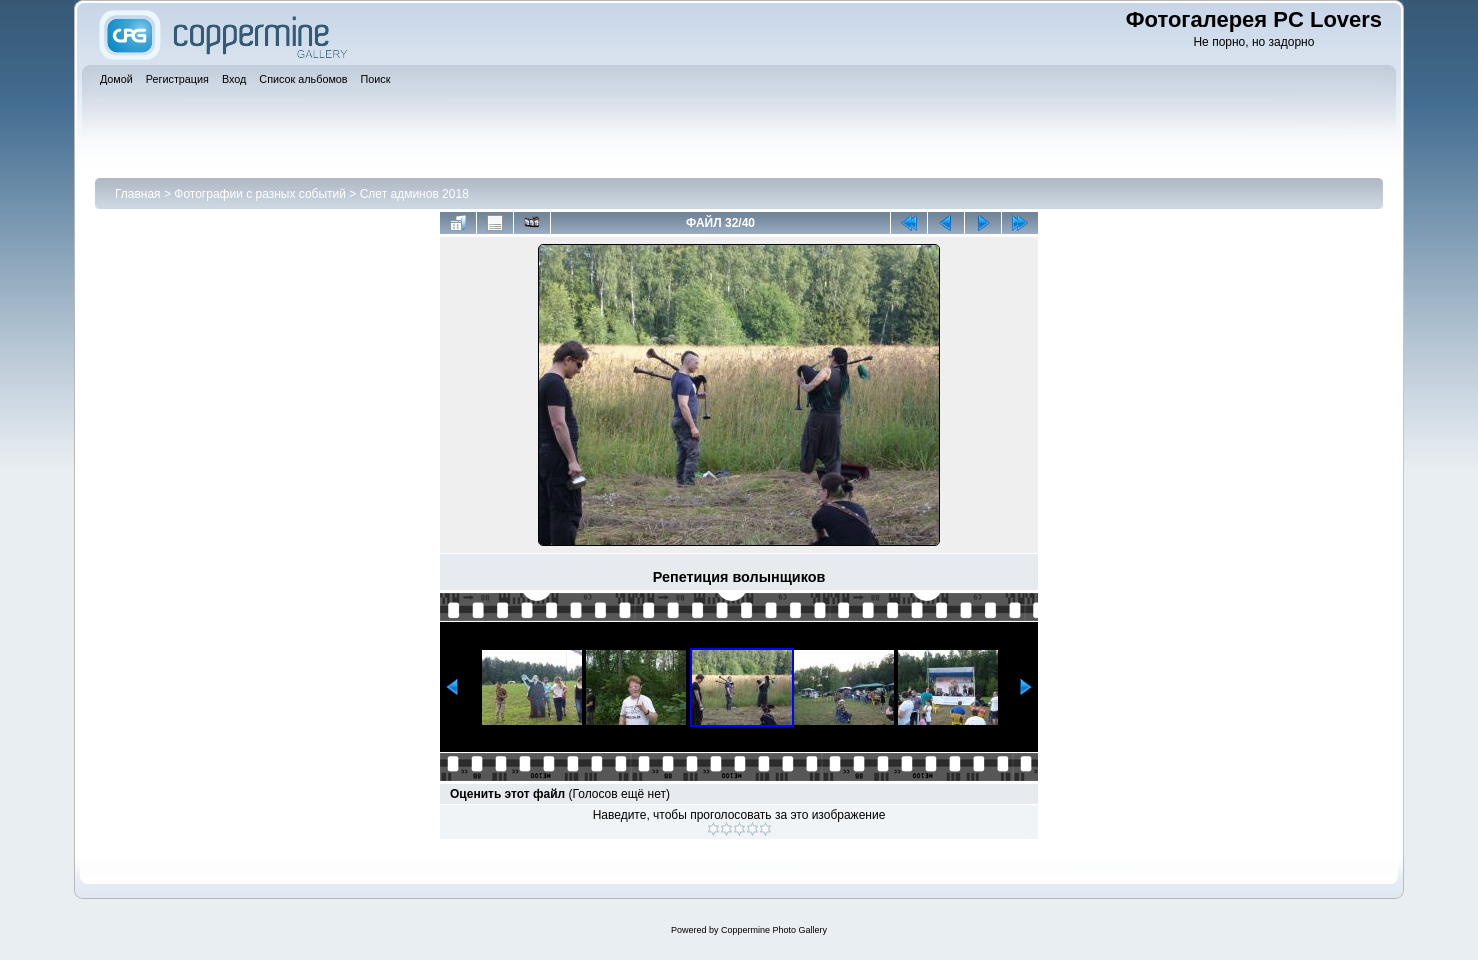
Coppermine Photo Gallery (774, 930)
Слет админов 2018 (414, 194)
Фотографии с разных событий (260, 194)
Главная (138, 194)
